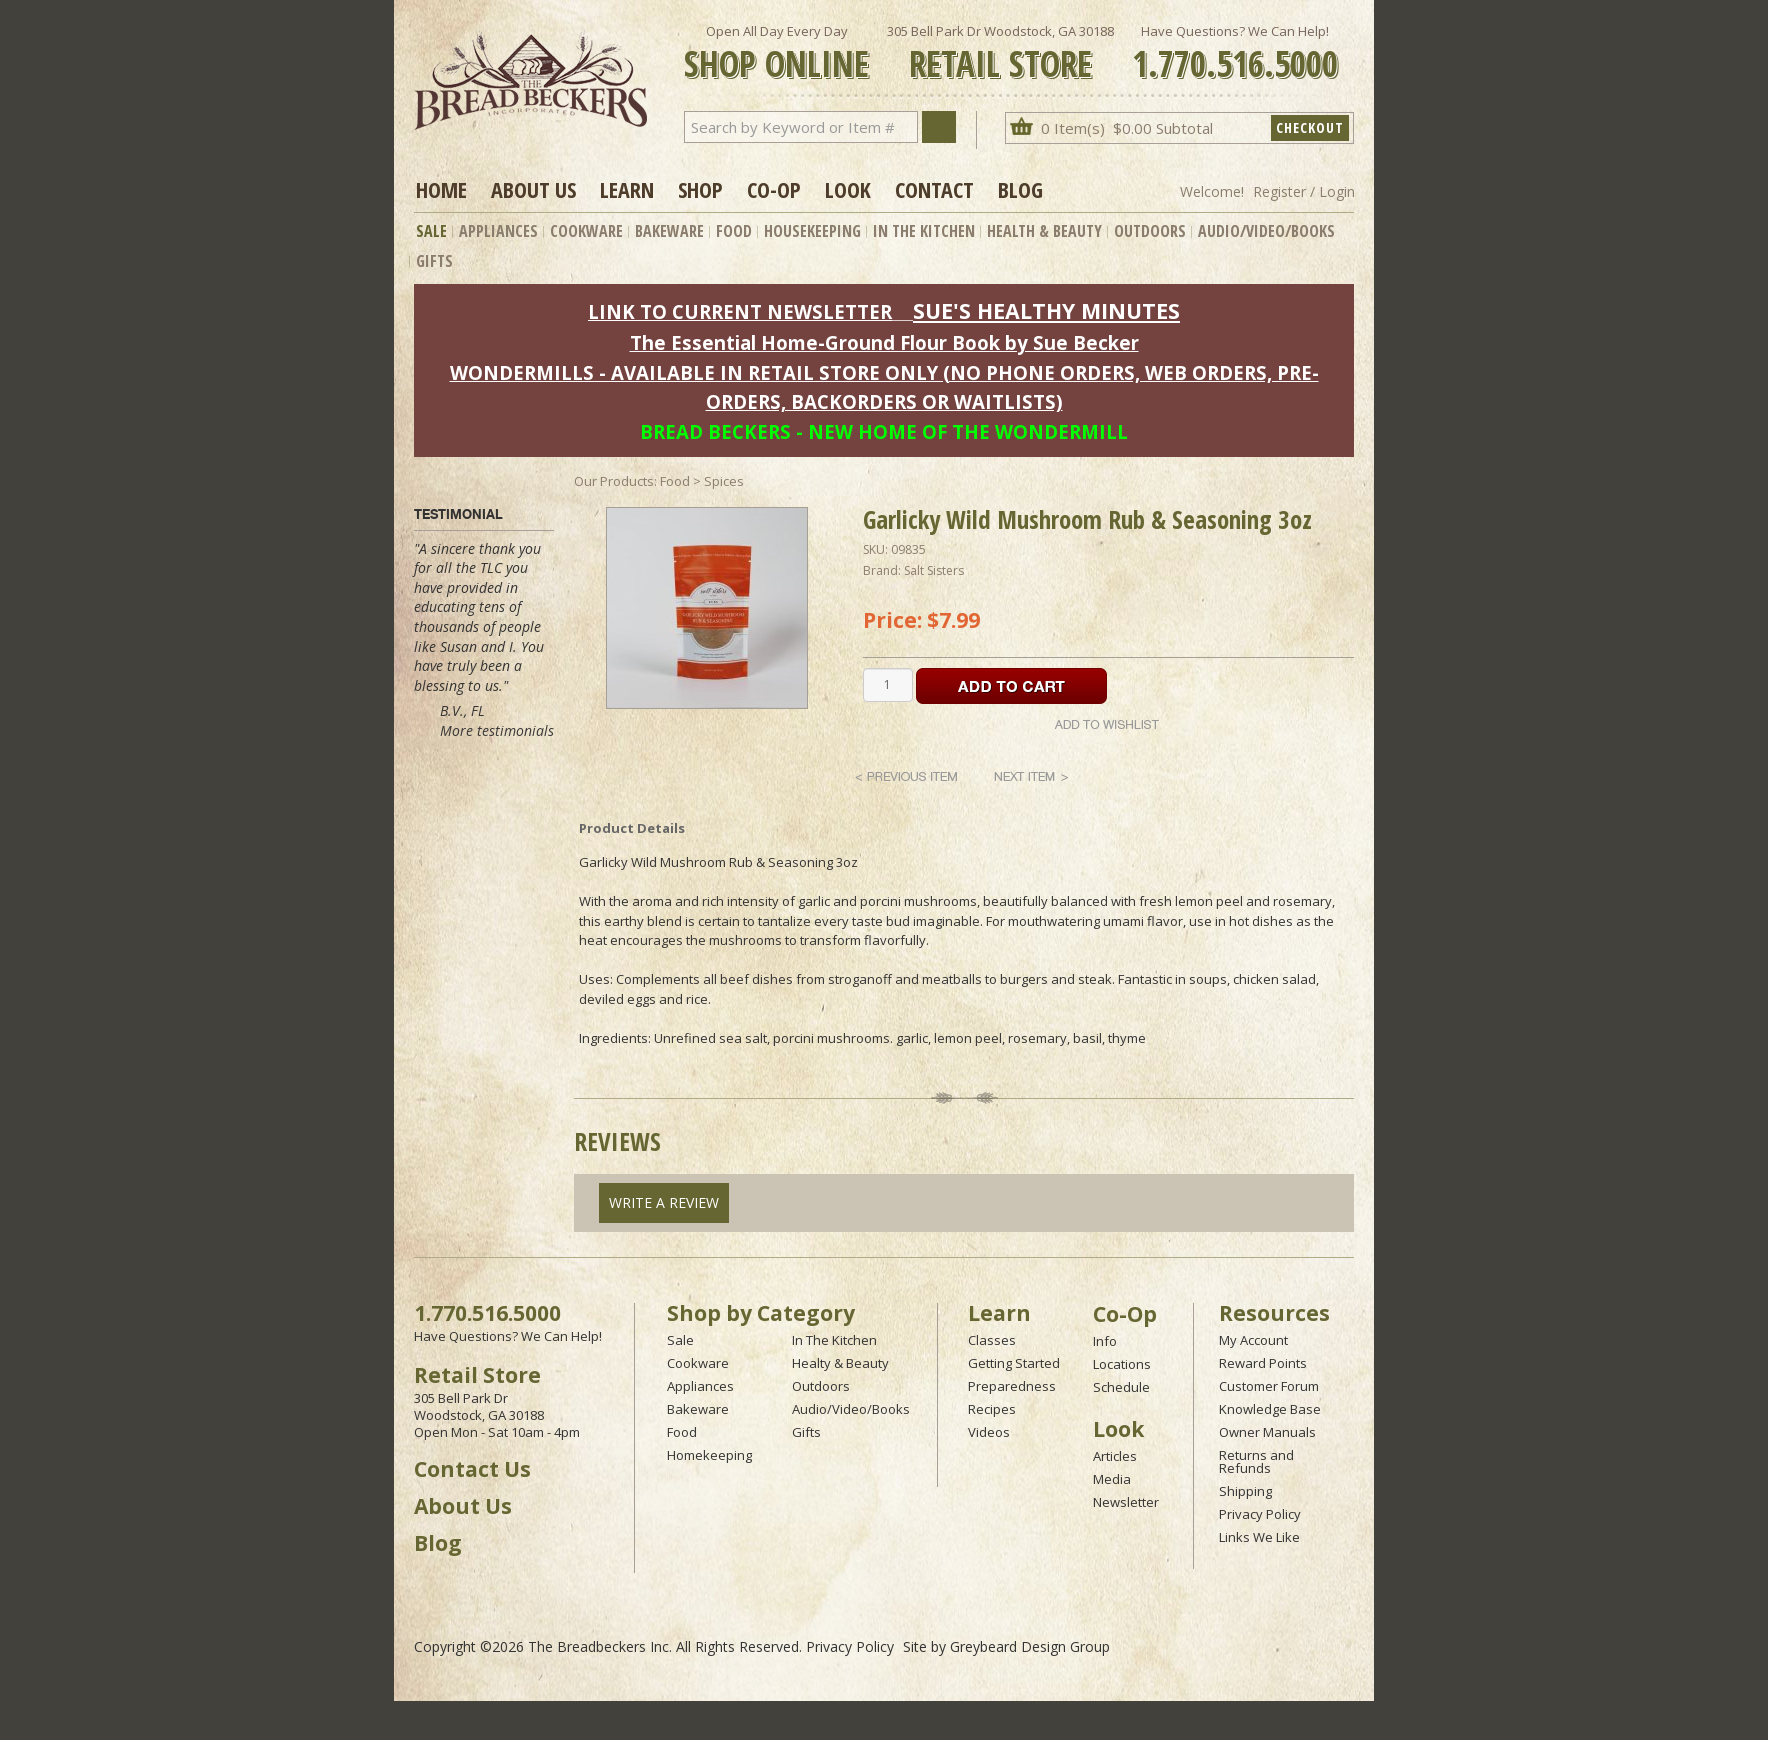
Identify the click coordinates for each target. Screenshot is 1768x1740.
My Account (1253, 1340)
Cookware (586, 231)
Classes (992, 1340)
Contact (934, 189)
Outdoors (1150, 231)
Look (848, 189)
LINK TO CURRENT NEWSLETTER (740, 311)
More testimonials (497, 730)
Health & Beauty (1044, 231)
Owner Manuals (1267, 1432)
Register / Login (1304, 191)
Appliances (498, 231)
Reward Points (1263, 1363)
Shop (700, 189)
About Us (533, 189)
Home (441, 189)
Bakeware (669, 231)
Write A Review (664, 1202)
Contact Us (472, 1469)
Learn (627, 189)
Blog (1020, 189)
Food (734, 231)
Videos (989, 1432)
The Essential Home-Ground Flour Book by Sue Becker (884, 342)
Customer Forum (1269, 1386)
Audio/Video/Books (1266, 231)
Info (1105, 1341)
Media (1112, 1479)
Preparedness (1012, 1386)
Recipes (992, 1409)
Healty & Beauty (840, 1363)
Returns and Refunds (1256, 1461)
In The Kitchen (924, 231)
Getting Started (1014, 1363)
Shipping (1245, 1491)
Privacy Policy (1260, 1514)
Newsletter (1126, 1502)
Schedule (1121, 1387)
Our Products (614, 481)
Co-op (774, 189)
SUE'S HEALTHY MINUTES (1046, 310)
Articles (1115, 1456)
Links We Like (1259, 1537)
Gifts (434, 261)
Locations (1122, 1364)
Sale (431, 231)
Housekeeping (812, 231)
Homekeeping (709, 1455)
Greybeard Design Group (1030, 1646)
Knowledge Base (1270, 1409)
